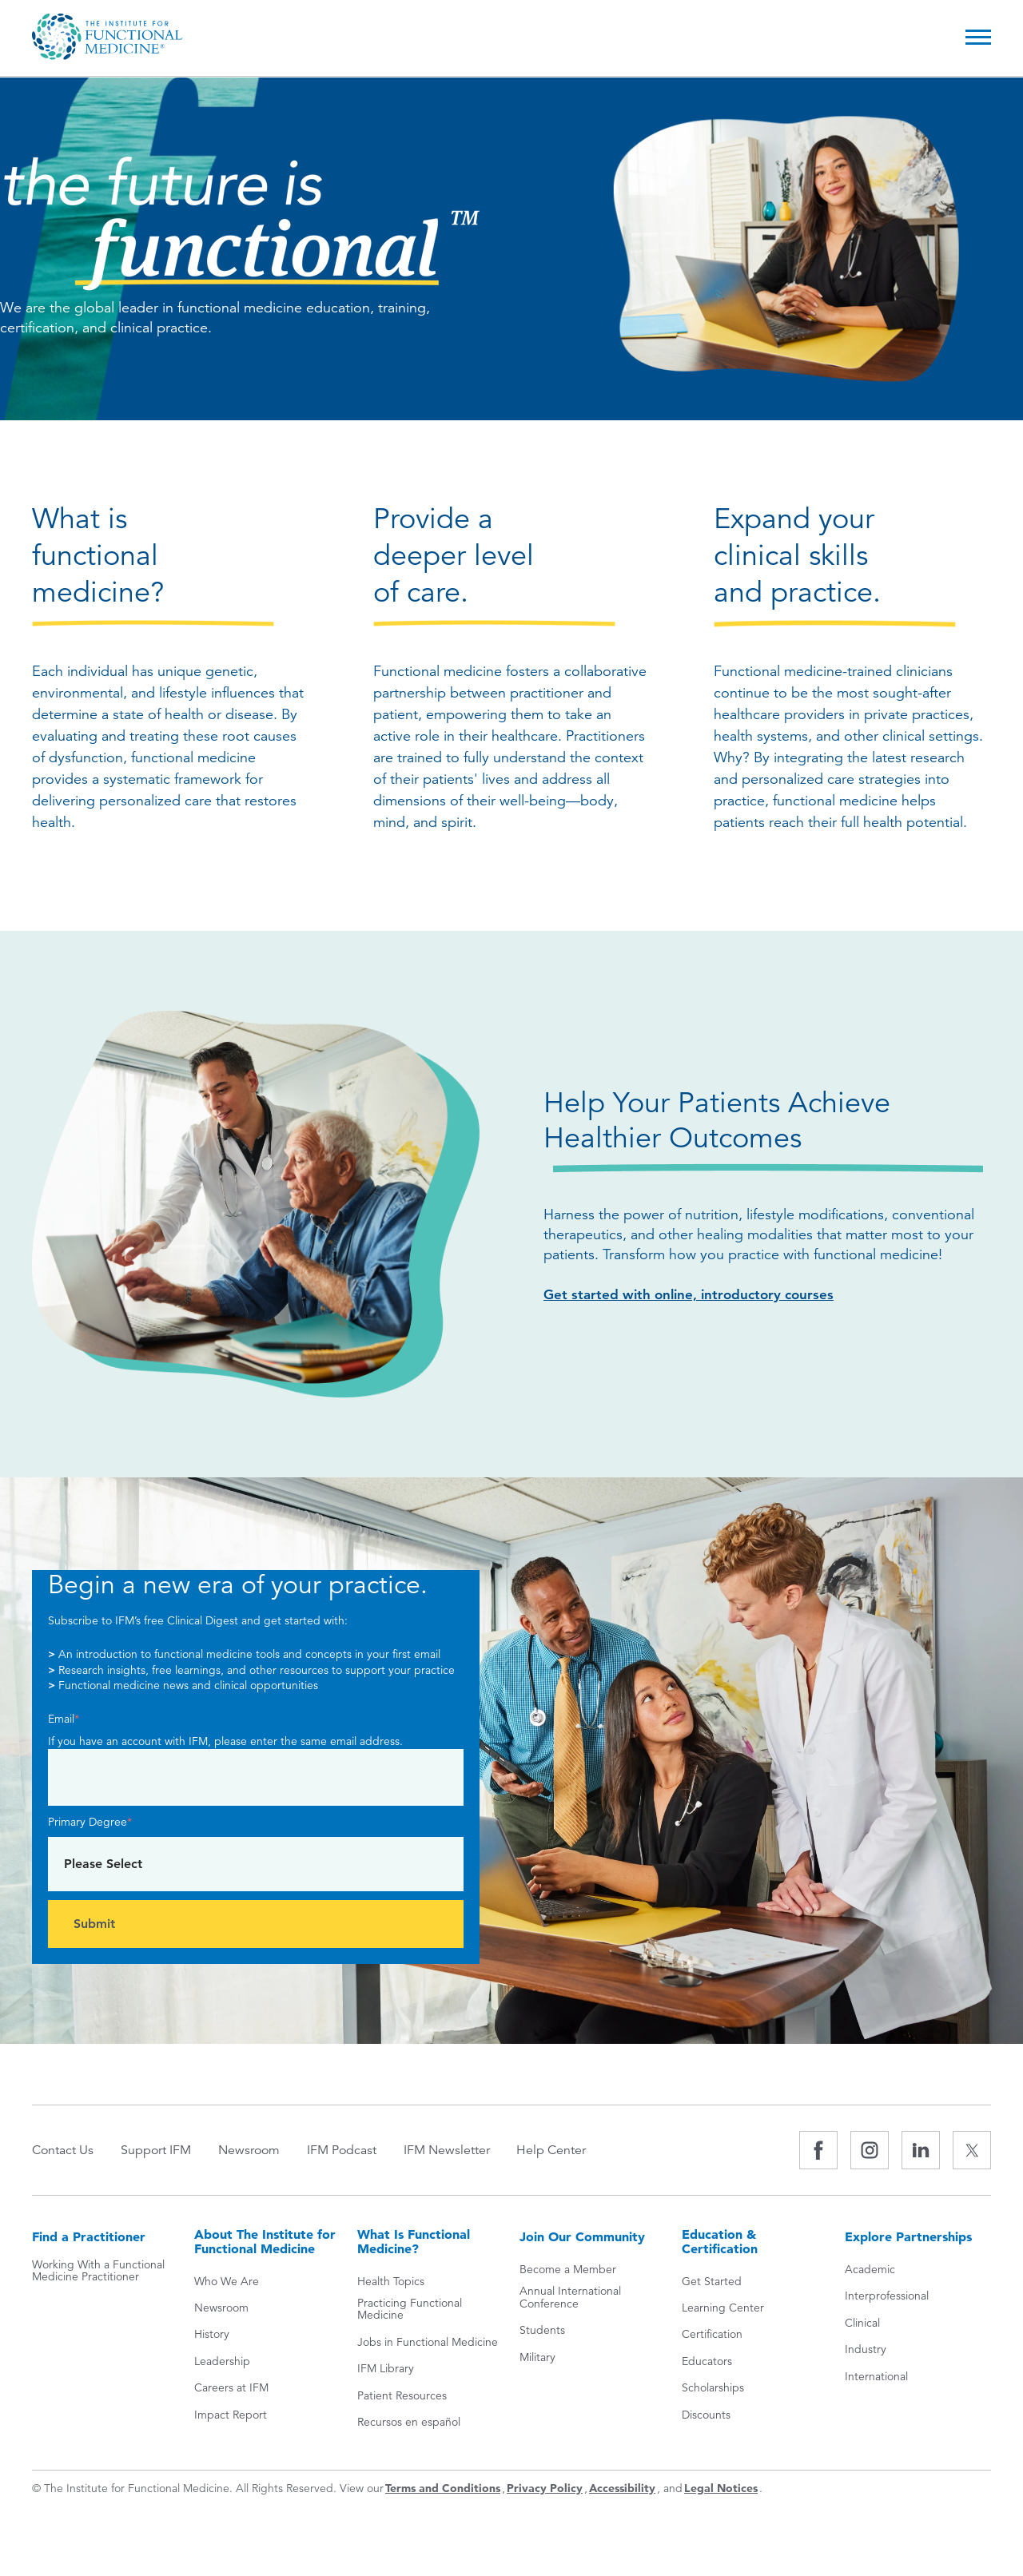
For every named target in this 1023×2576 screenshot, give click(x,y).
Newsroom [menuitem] (258, 2150)
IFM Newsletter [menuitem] (466, 2150)
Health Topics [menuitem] (390, 2282)
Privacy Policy (545, 2490)
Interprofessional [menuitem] (887, 2298)
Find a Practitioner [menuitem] (88, 2237)
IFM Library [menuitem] (385, 2370)
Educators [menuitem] (707, 2362)
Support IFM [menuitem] (160, 2150)
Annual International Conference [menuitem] (570, 2299)
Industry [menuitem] (865, 2351)
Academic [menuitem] (870, 2271)
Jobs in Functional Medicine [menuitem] (427, 2343)
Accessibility (622, 2490)
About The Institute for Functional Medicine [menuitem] (265, 2242)
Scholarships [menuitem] (713, 2389)
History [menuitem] (211, 2336)
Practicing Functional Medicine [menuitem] (409, 2311)
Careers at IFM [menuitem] (231, 2389)
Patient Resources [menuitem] (402, 2397)
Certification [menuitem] (712, 2336)
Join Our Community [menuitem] (582, 2237)
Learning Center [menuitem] (723, 2310)
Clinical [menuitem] (862, 2324)
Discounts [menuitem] (706, 2416)
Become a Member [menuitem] (567, 2271)
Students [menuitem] (542, 2332)
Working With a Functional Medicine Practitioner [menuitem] (98, 2272)
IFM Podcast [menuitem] (356, 2150)
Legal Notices (721, 2490)
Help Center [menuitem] (576, 2150)
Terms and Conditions (442, 2490)
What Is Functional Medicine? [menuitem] (413, 2242)
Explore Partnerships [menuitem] (908, 2237)
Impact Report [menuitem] (230, 2416)
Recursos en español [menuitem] (408, 2423)
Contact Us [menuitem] (63, 2150)
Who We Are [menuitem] (226, 2282)
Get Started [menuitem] (712, 2282)
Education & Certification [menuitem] (720, 2242)
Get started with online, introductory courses (693, 1295)
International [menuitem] (876, 2377)
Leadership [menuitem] (222, 2362)
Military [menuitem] (537, 2358)
